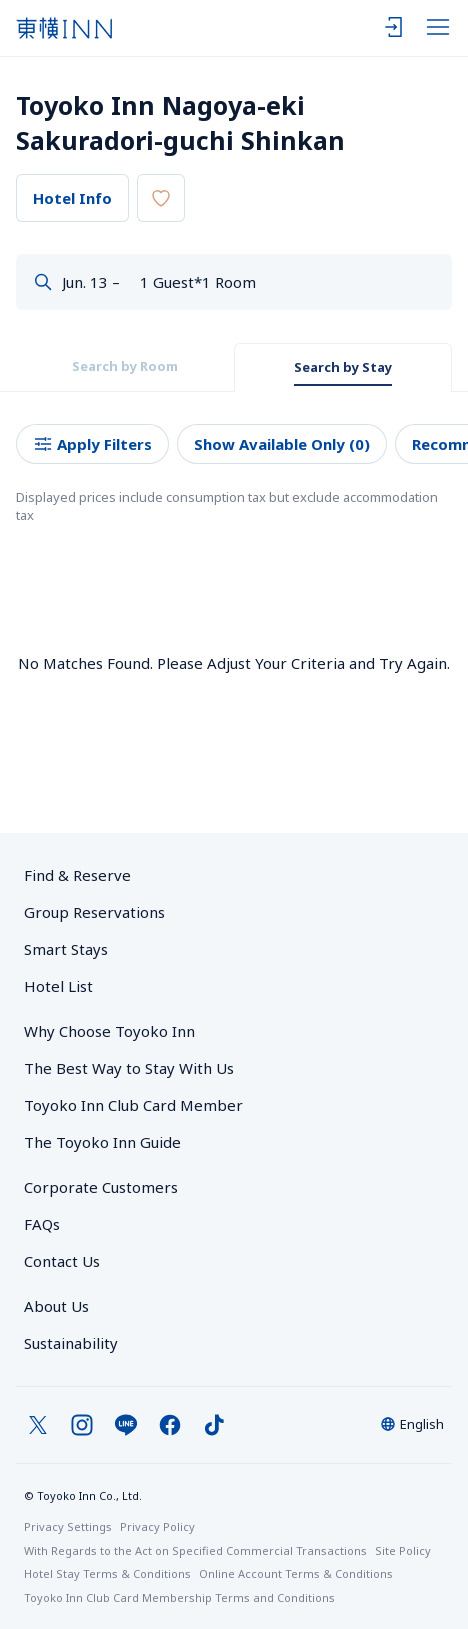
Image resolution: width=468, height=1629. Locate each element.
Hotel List (58, 986)
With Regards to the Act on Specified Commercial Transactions (195, 1550)
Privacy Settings (68, 1526)
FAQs (42, 1224)
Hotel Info (72, 198)
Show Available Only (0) (282, 444)
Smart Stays (66, 949)
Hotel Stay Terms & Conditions (107, 1573)
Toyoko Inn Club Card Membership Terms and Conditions (179, 1597)
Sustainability (71, 1343)
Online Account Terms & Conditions (296, 1573)
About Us (56, 1306)
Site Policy (403, 1550)
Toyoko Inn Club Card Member (133, 1105)
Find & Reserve (77, 875)
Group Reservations (94, 912)
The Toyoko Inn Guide (102, 1142)
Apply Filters (92, 444)
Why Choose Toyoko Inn (109, 1031)
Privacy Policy (157, 1526)
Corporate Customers (108, 1187)
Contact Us (62, 1261)
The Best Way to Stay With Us (129, 1068)
